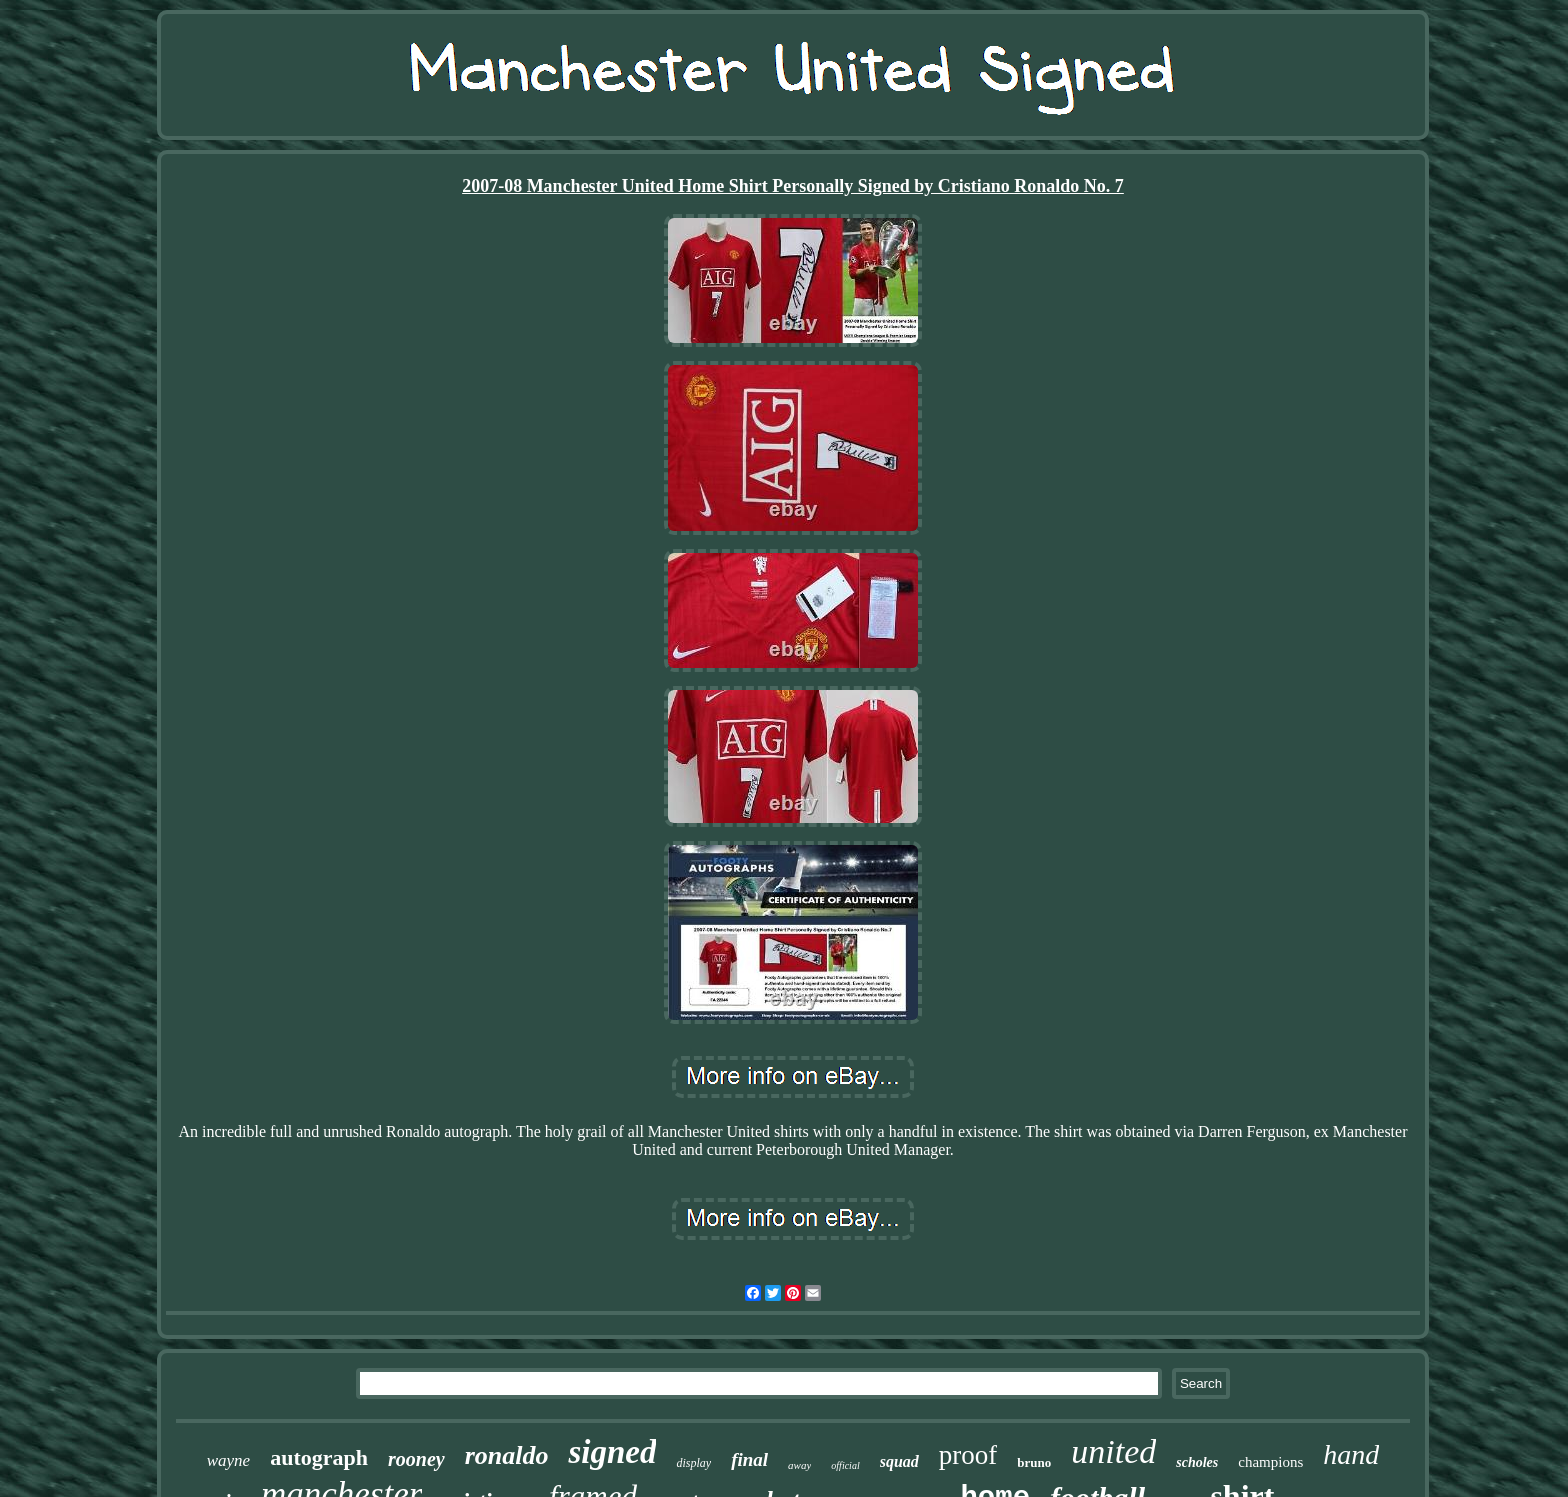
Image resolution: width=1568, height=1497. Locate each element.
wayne (228, 1460)
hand (1351, 1454)
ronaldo (507, 1455)
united (1113, 1451)
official (845, 1465)
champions (1270, 1462)
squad (899, 1461)
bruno (1034, 1462)
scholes (1197, 1462)
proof (968, 1455)
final (749, 1459)
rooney (416, 1459)
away (799, 1465)
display (693, 1463)
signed (612, 1452)
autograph (319, 1457)
